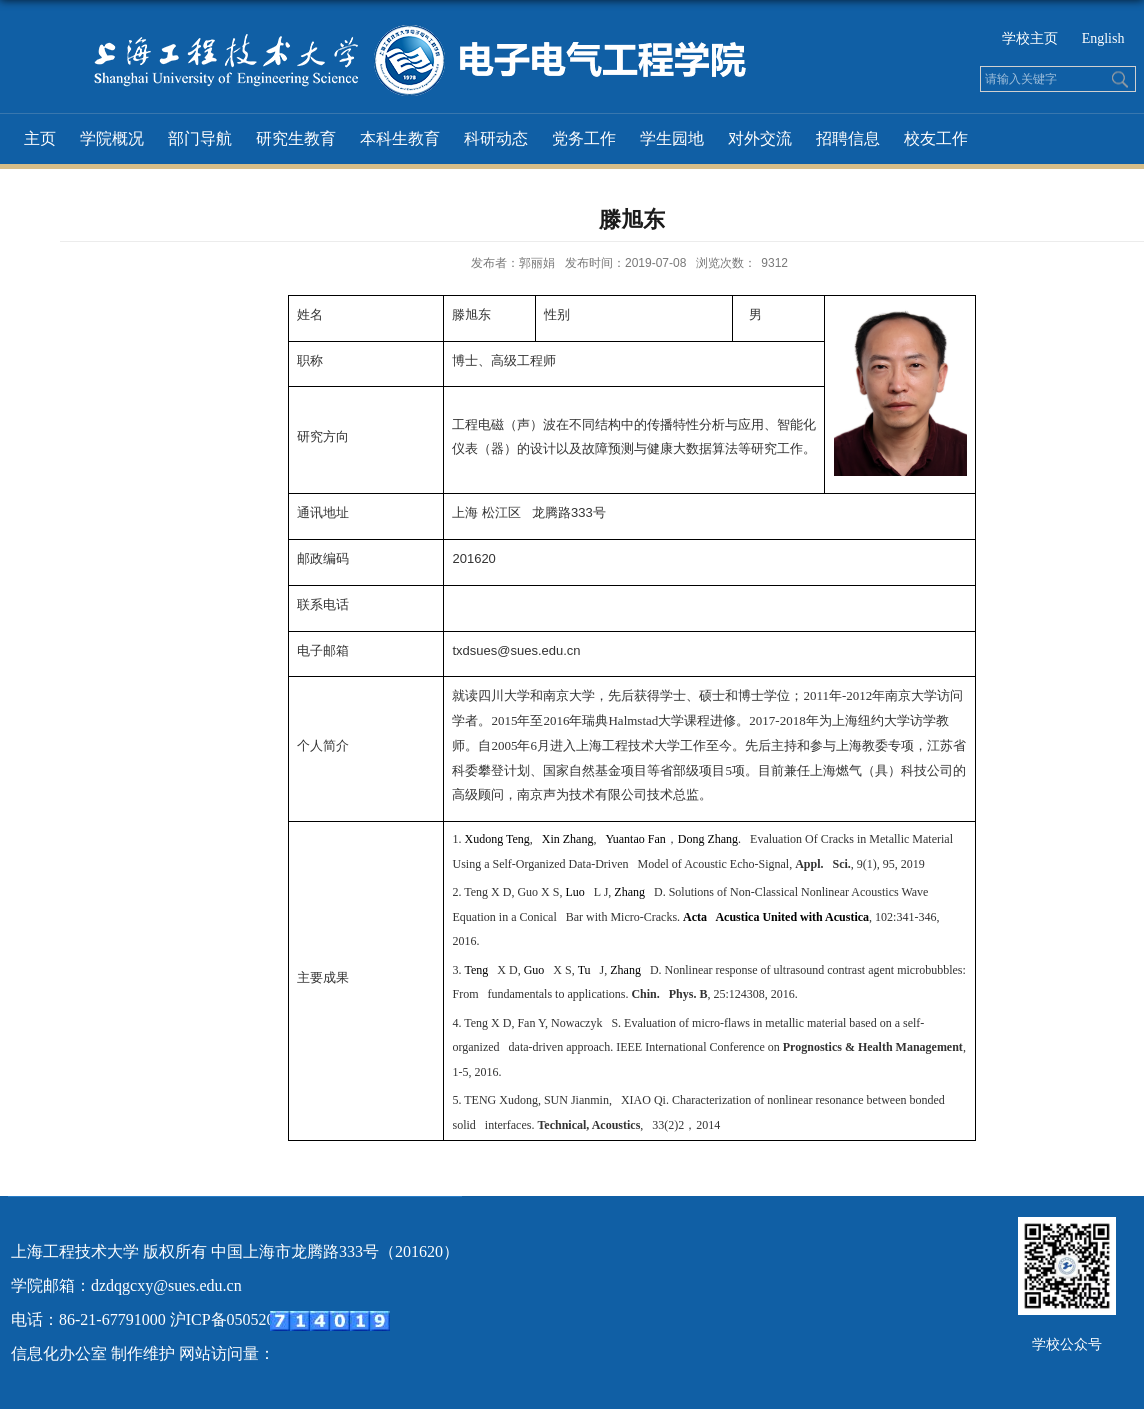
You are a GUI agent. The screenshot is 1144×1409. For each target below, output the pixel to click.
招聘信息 (848, 138)
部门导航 (200, 138)
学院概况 (112, 138)
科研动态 (496, 138)
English (1103, 38)
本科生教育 (400, 138)
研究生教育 (296, 138)
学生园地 (672, 138)
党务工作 (584, 138)
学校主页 (1032, 38)
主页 (40, 138)
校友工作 (936, 138)
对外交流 (760, 138)
